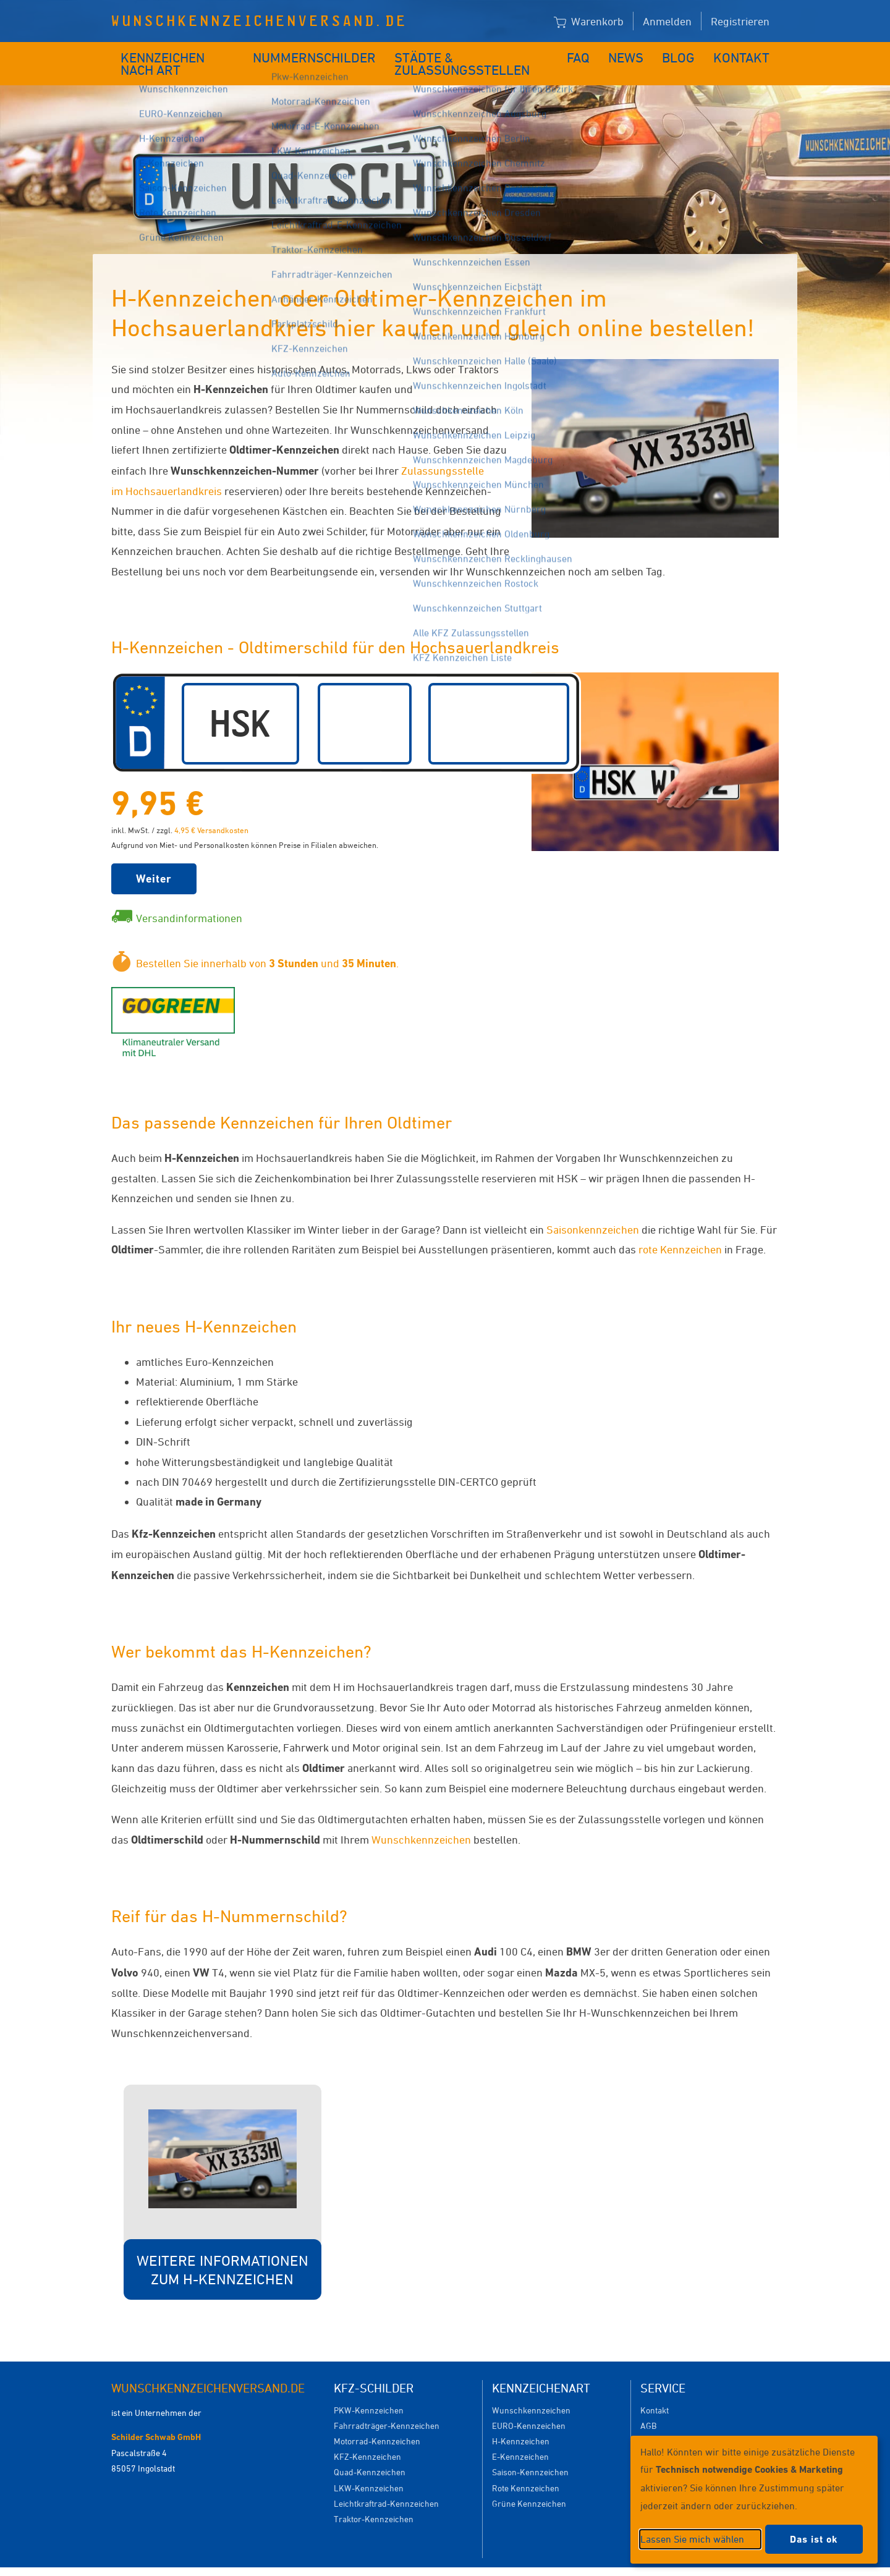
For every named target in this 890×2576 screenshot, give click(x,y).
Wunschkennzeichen (421, 1821)
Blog (686, 54)
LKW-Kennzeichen (369, 2469)
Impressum (596, 2562)
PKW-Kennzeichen (369, 2391)
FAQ (588, 54)
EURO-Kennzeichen (529, 2407)
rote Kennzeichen (680, 1230)
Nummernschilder (318, 54)
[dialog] (754, 2500)
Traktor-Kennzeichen (373, 2500)
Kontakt (745, 54)
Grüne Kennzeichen (529, 2485)
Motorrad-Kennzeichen (377, 2422)
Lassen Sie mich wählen (692, 2538)
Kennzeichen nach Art (183, 54)
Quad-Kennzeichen (369, 2453)
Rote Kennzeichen (525, 2469)
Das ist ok (814, 2539)
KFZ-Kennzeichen (367, 2438)
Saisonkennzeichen (592, 1211)
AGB (648, 2407)
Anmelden (667, 21)
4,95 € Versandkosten (211, 811)
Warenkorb (589, 22)
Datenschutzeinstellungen (502, 2562)
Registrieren (740, 21)
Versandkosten (668, 2422)
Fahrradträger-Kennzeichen (386, 2407)
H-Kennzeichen (520, 2422)
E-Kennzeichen (520, 2438)
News (636, 54)
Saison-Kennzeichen (530, 2453)
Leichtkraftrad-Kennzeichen (386, 2485)
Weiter (154, 860)
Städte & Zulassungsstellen (474, 54)
